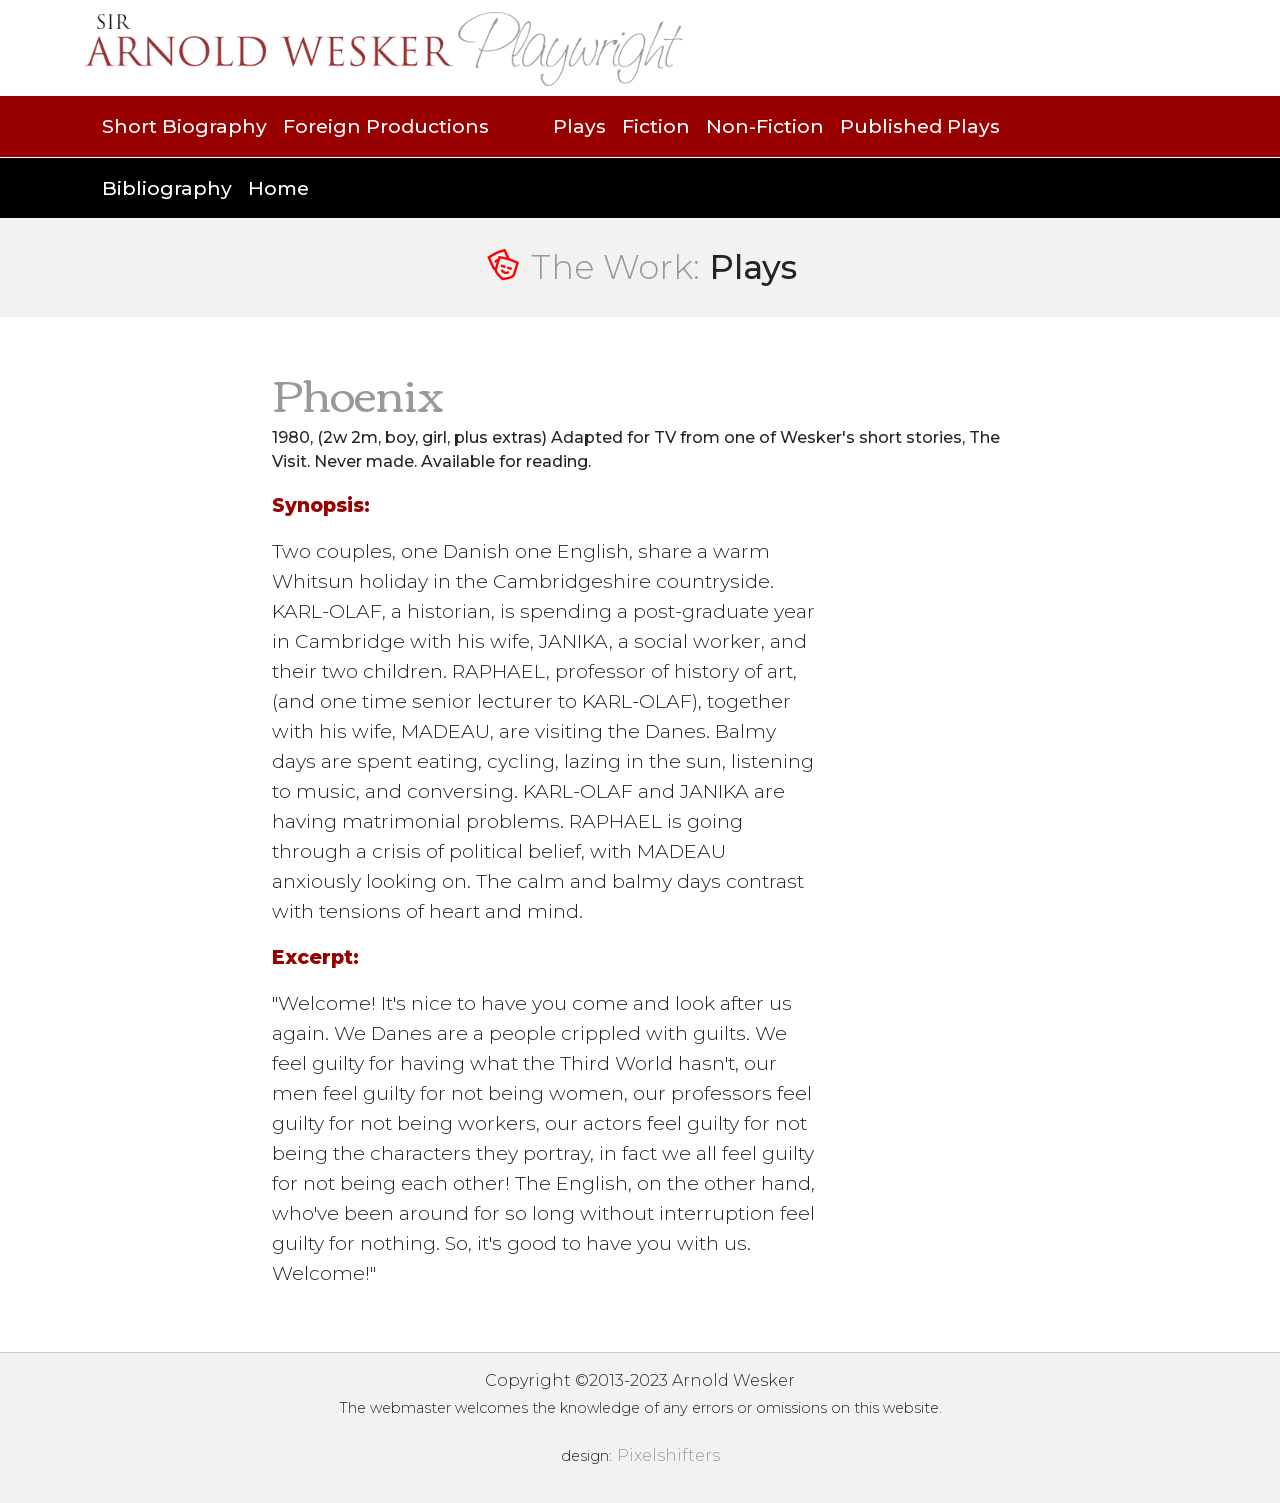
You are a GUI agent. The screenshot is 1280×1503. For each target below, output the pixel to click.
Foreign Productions (386, 126)
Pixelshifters (668, 1455)
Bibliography (167, 188)
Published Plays (920, 126)
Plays (579, 126)
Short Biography (184, 126)
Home (278, 188)
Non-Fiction (765, 126)
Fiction (656, 126)
